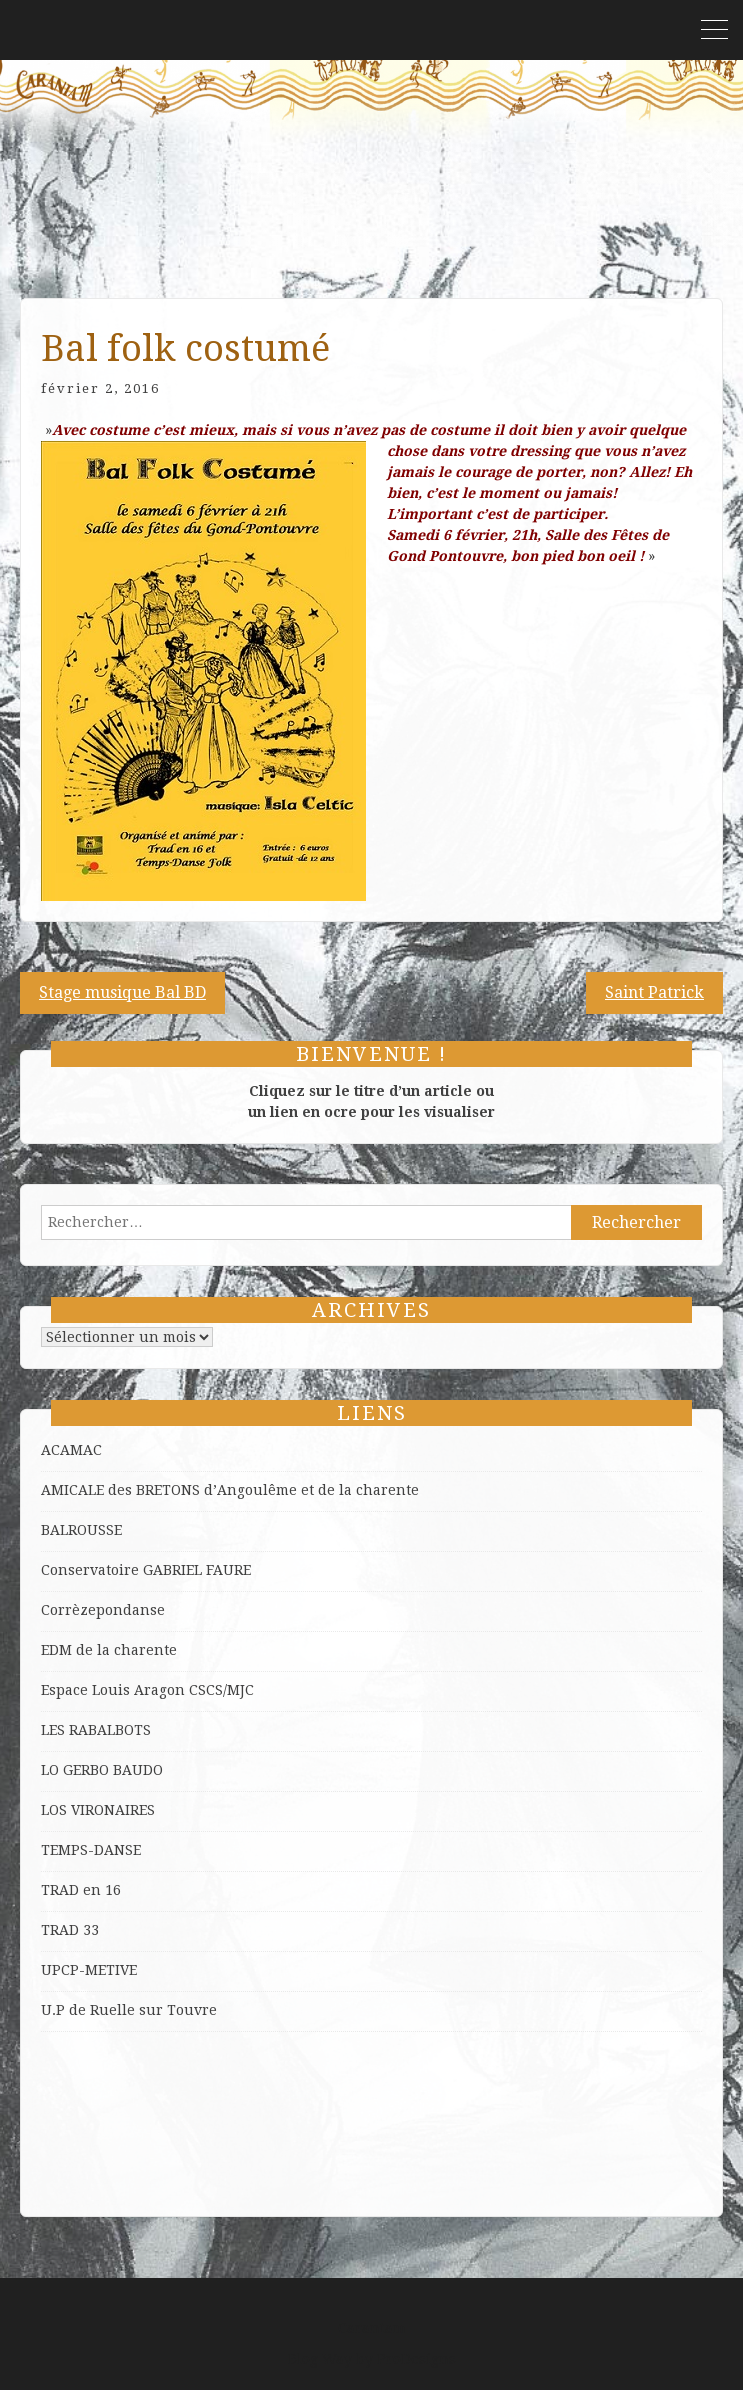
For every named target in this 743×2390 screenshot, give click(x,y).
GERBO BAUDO (113, 1770)
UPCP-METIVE (89, 1970)
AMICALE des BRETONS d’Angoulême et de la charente (230, 1490)
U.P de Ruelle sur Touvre (129, 2010)
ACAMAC (71, 1450)
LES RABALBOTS (96, 1730)
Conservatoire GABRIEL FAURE (146, 1570)
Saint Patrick (654, 992)
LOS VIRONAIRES (98, 1810)
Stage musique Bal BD (122, 992)
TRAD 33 (70, 1930)
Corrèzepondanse (103, 1610)
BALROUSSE (81, 1530)
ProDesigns (416, 2359)
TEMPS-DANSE (91, 1850)
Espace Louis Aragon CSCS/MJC (147, 1690)
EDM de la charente (109, 1650)
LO (52, 1770)
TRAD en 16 (81, 1890)
